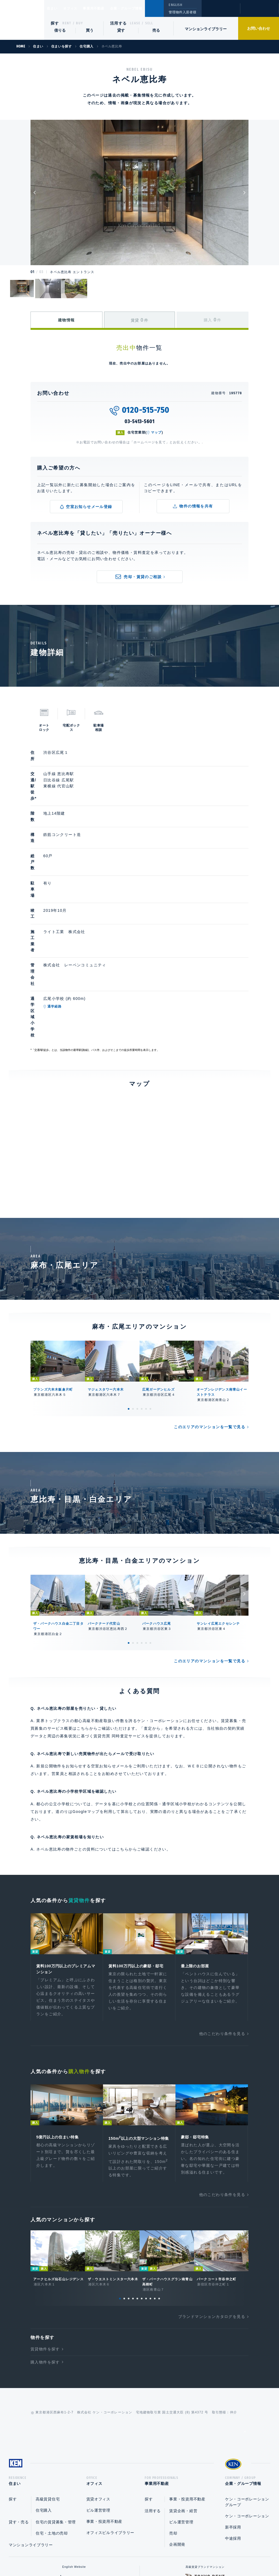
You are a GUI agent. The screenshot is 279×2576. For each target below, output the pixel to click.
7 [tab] (146, 2187)
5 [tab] (146, 1288)
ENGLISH (175, 5)
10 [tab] (159, 2187)
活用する (118, 23)
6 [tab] (150, 1288)
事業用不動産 (105, 8)
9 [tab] (155, 2187)
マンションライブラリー (206, 29)
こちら (122, 1728)
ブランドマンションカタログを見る (211, 2205)
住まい (54, 8)
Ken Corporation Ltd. (22, 20)
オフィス (77, 8)
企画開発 (177, 2435)
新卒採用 (233, 2418)
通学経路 (80, 915)
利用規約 (168, 2554)
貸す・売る (19, 2413)
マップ (156, 432)
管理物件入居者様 (182, 12)
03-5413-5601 (139, 422)
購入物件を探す (45, 2251)
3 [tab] (137, 1288)
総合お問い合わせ (84, 2554)
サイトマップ (198, 2554)
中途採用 (233, 2429)
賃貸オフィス (98, 2390)
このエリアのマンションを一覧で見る (209, 1306)
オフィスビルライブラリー (110, 2423)
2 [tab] (133, 1288)
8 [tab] (150, 2187)
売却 (173, 2424)
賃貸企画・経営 (183, 2401)
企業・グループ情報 (142, 8)
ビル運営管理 (98, 2401)
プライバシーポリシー (131, 2554)
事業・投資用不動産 (104, 2412)
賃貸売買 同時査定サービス (119, 1615)
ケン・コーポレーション (247, 2407)
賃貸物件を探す (45, 2238)
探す (55, 23)
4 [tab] (141, 1288)
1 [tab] (128, 1288)
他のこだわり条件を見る (222, 1914)
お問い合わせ (258, 28)
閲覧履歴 (220, 12)
